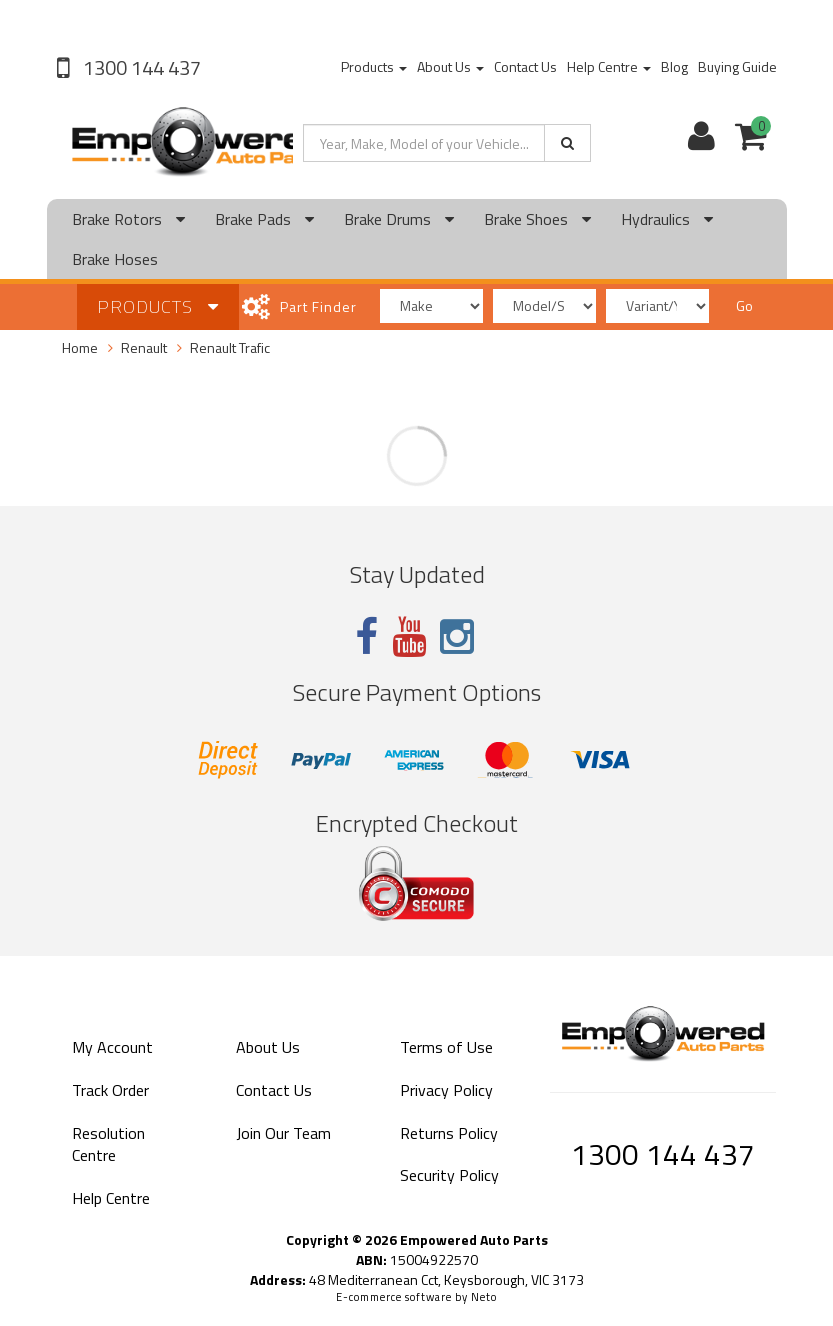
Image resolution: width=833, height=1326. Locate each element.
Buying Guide (737, 66)
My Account (112, 1047)
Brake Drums (399, 219)
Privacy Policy (446, 1090)
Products (374, 66)
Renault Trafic (230, 347)
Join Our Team (283, 1133)
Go (744, 305)
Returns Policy (449, 1133)
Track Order (110, 1090)
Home (80, 347)
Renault (144, 347)
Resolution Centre (108, 1144)
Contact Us (525, 66)
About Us (450, 66)
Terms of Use (446, 1047)
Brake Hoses (115, 259)
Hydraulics (667, 219)
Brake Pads (264, 219)
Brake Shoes (537, 219)
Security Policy (449, 1175)
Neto (484, 1297)
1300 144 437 (140, 67)
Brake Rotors (128, 219)
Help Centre (609, 66)
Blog (674, 66)
